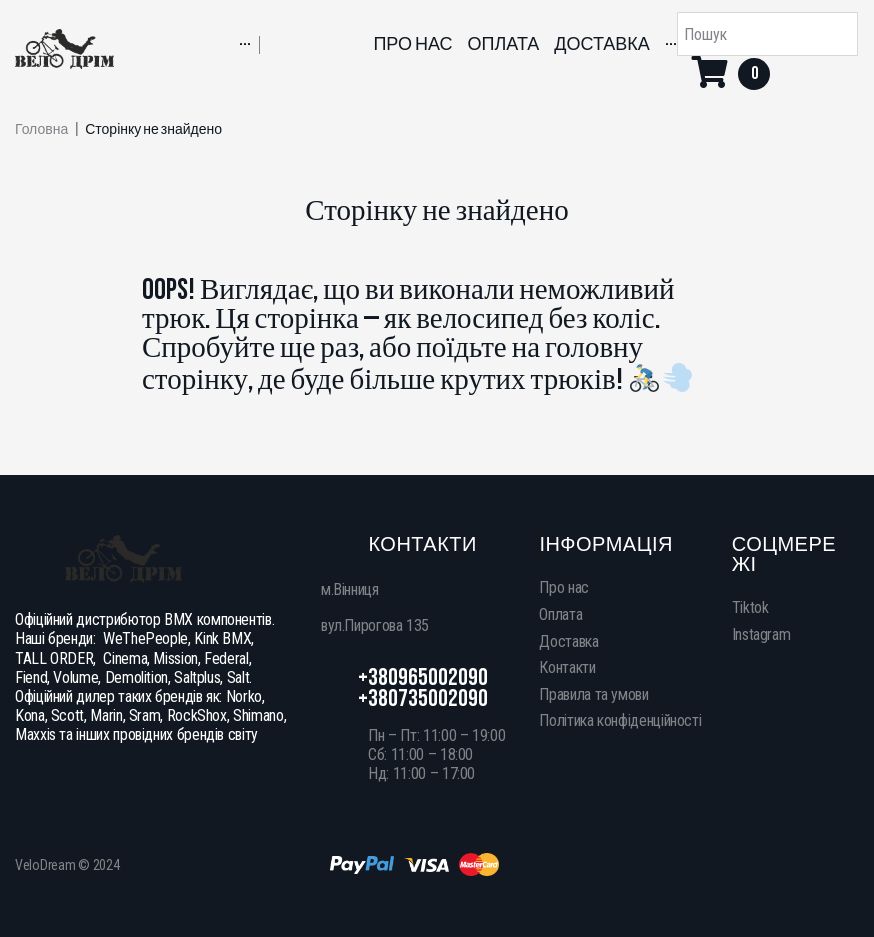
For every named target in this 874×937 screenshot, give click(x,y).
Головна (41, 130)
